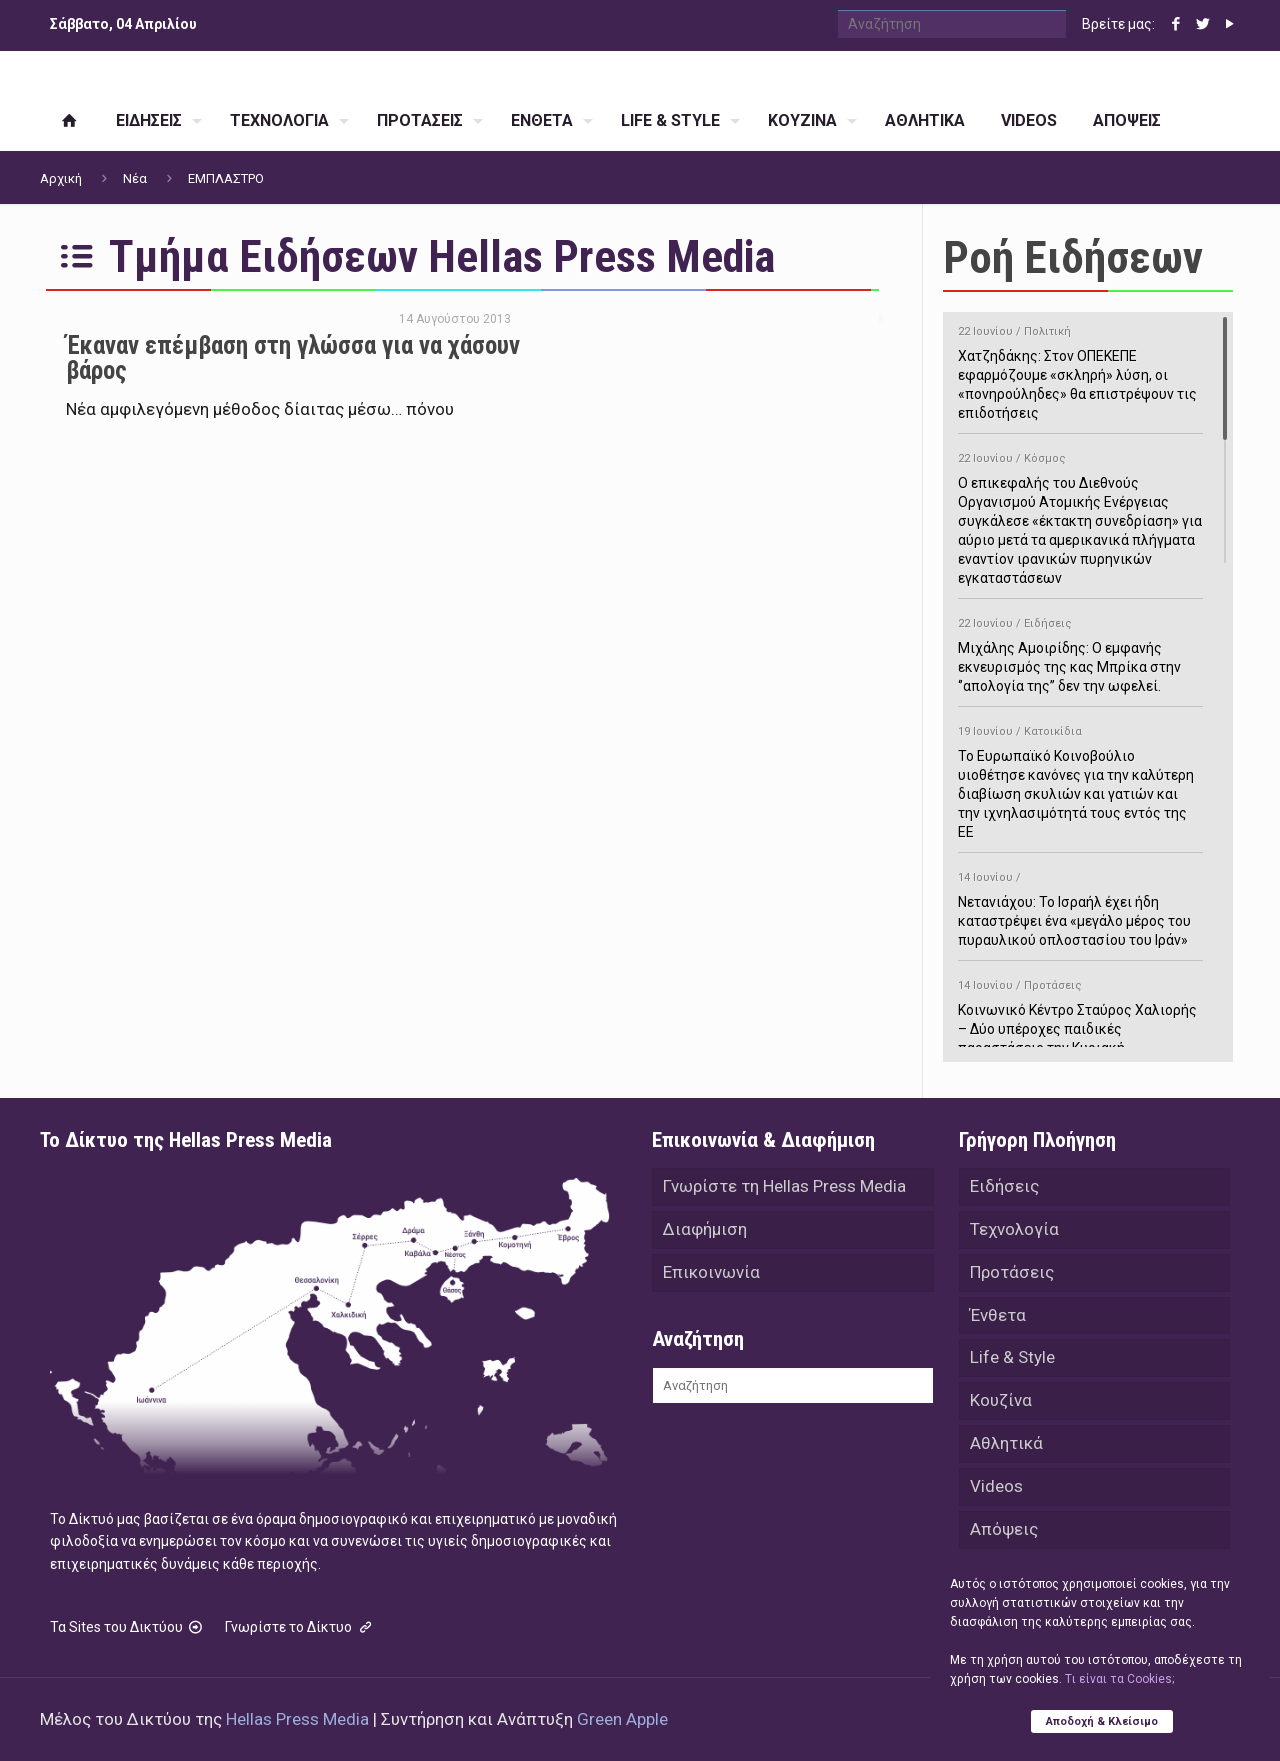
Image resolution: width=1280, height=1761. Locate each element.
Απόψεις (1004, 1539)
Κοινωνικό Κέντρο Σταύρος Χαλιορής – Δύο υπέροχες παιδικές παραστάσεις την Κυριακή (1080, 1013)
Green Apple (622, 1719)
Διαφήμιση (705, 1231)
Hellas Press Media (297, 1719)
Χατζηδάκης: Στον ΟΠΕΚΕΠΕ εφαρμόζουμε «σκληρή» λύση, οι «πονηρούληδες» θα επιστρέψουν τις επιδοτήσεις (1080, 369)
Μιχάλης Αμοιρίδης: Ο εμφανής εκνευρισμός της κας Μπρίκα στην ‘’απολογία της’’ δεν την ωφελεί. (1080, 651)
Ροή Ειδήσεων (1073, 257)
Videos (996, 1495)
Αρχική (61, 178)
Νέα (135, 178)
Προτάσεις (1012, 1275)
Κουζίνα (1001, 1407)
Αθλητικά (1006, 1451)
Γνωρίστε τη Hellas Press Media (784, 1187)
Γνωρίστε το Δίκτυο (300, 1627)
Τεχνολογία (1014, 1231)
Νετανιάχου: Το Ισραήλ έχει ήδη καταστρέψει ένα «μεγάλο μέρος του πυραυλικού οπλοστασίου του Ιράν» (1080, 905)
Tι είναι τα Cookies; (1119, 1678)
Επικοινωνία (711, 1275)
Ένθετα (998, 1319)
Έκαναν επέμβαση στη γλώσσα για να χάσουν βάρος (293, 358)
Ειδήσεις (1004, 1187)
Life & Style (1012, 1363)
